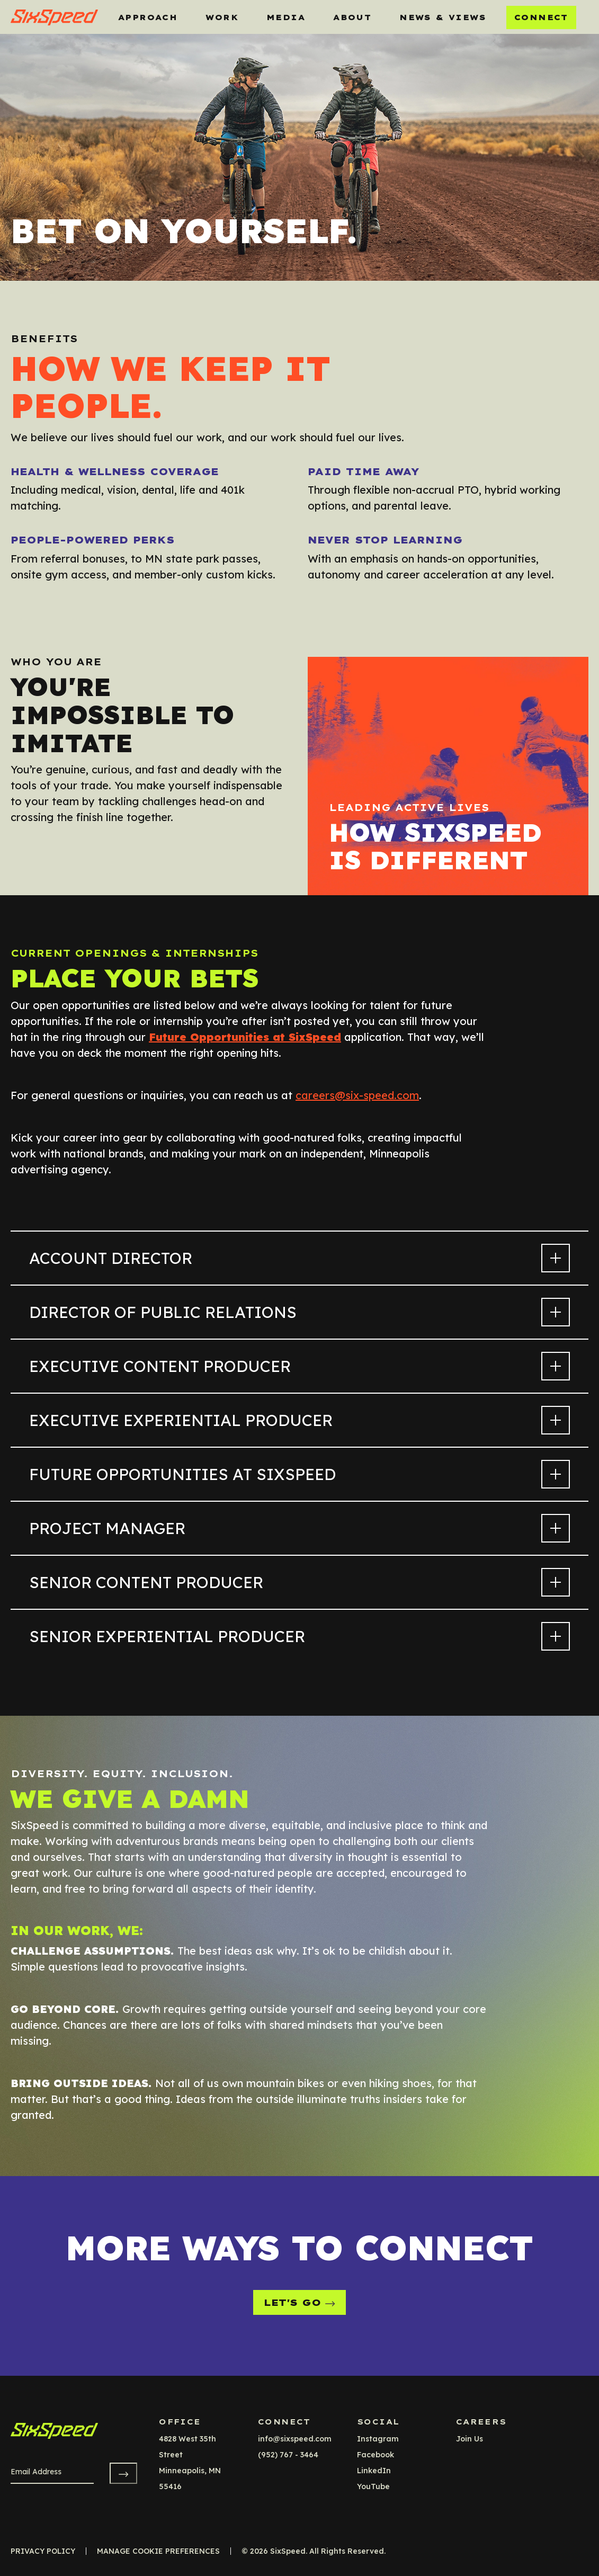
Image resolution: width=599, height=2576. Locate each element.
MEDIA (285, 17)
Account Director (299, 1258)
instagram (378, 2439)
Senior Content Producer (299, 1582)
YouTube (373, 2486)
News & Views (442, 17)
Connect (541, 17)
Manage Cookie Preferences (158, 2551)
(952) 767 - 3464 (288, 2454)
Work (221, 17)
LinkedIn (374, 2470)
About (352, 17)
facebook (375, 2454)
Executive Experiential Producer (299, 1420)
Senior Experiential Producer (299, 1636)
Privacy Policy (43, 2551)
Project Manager (299, 1528)
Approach (147, 17)
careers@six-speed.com (357, 1095)
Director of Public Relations (299, 1312)
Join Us (469, 2439)
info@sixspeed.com (295, 2439)
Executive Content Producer (299, 1366)
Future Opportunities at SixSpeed (299, 1474)
